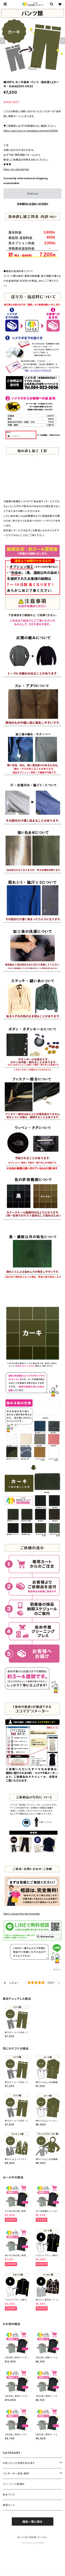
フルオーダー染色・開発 (16, 2473)
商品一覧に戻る (33, 2521)
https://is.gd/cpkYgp (16, 169)
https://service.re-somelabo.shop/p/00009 (30, 130)
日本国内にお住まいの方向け (32, 203)
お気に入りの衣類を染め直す (19, 2462)
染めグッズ (9, 2494)
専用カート (9, 2505)
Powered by (32, 2543)
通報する (57, 1969)
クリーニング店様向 (13, 2484)
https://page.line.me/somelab (21, 1913)
